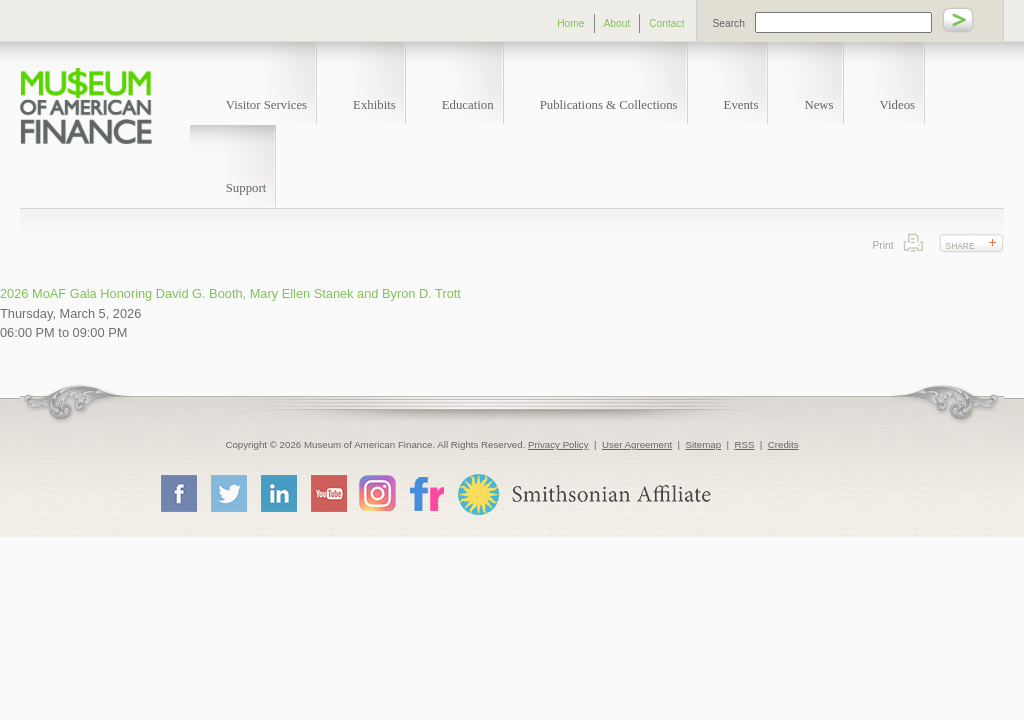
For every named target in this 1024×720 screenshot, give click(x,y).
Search (729, 23)
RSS (744, 444)
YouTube (328, 493)
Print (913, 242)
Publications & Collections (609, 105)
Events (741, 105)
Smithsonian (583, 494)
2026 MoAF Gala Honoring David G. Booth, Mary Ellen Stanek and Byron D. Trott (230, 293)
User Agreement (637, 444)
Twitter (228, 493)
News (818, 105)
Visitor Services (266, 105)
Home (570, 23)
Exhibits (374, 105)
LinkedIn (278, 493)
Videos (898, 105)
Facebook (178, 493)
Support (246, 188)
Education (468, 105)
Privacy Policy (558, 444)
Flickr (426, 492)
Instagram (377, 492)
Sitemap (703, 444)
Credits (783, 444)
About (617, 23)
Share (960, 246)
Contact (666, 23)
